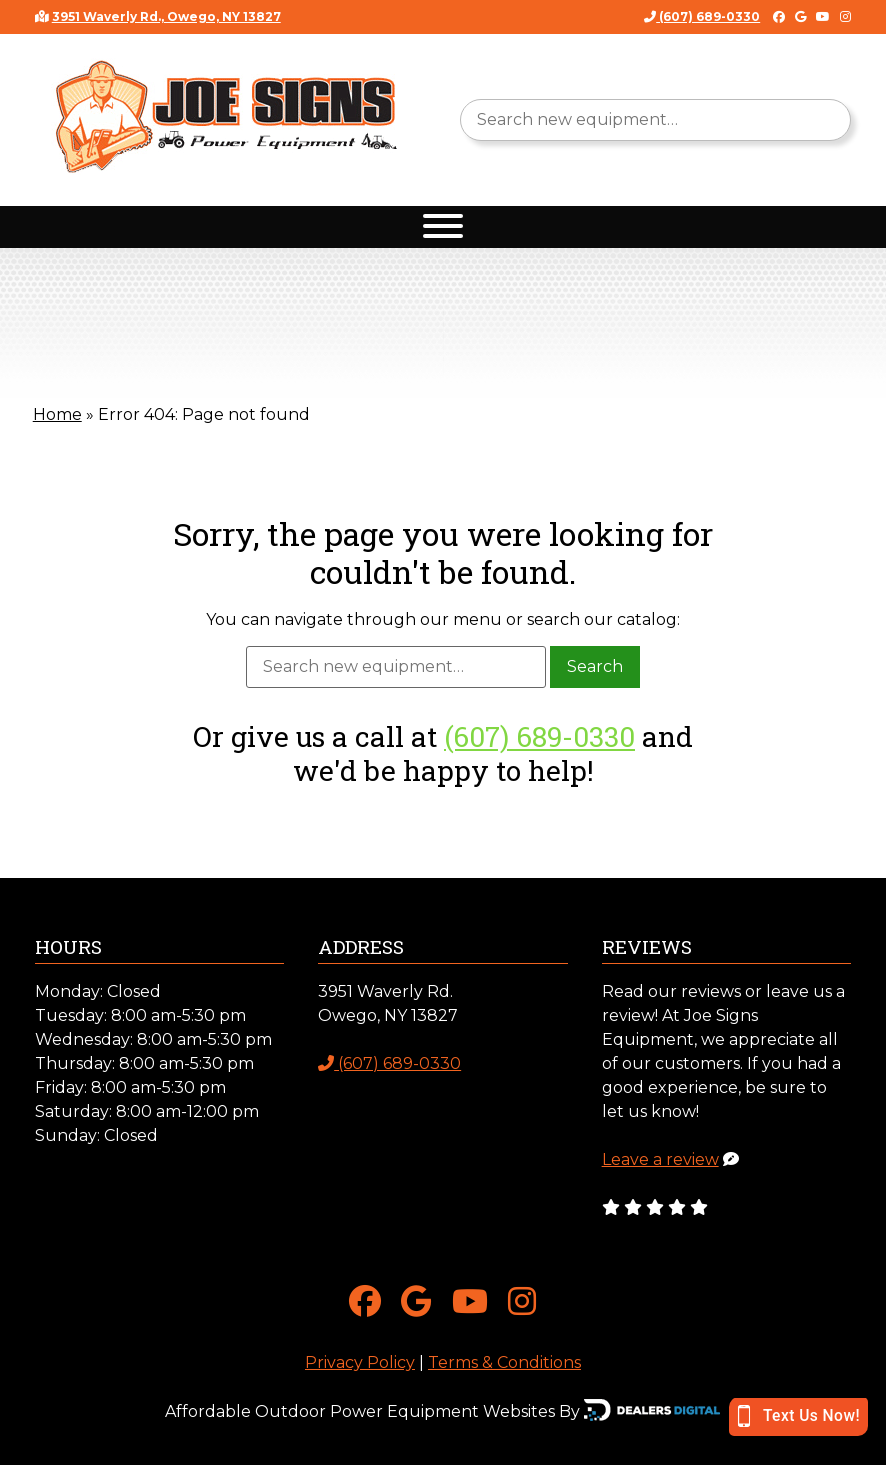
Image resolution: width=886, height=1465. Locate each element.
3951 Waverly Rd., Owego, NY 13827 (166, 16)
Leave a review (660, 1159)
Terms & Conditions (504, 1362)
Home (57, 414)
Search (595, 666)
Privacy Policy (360, 1362)
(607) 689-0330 (702, 16)
